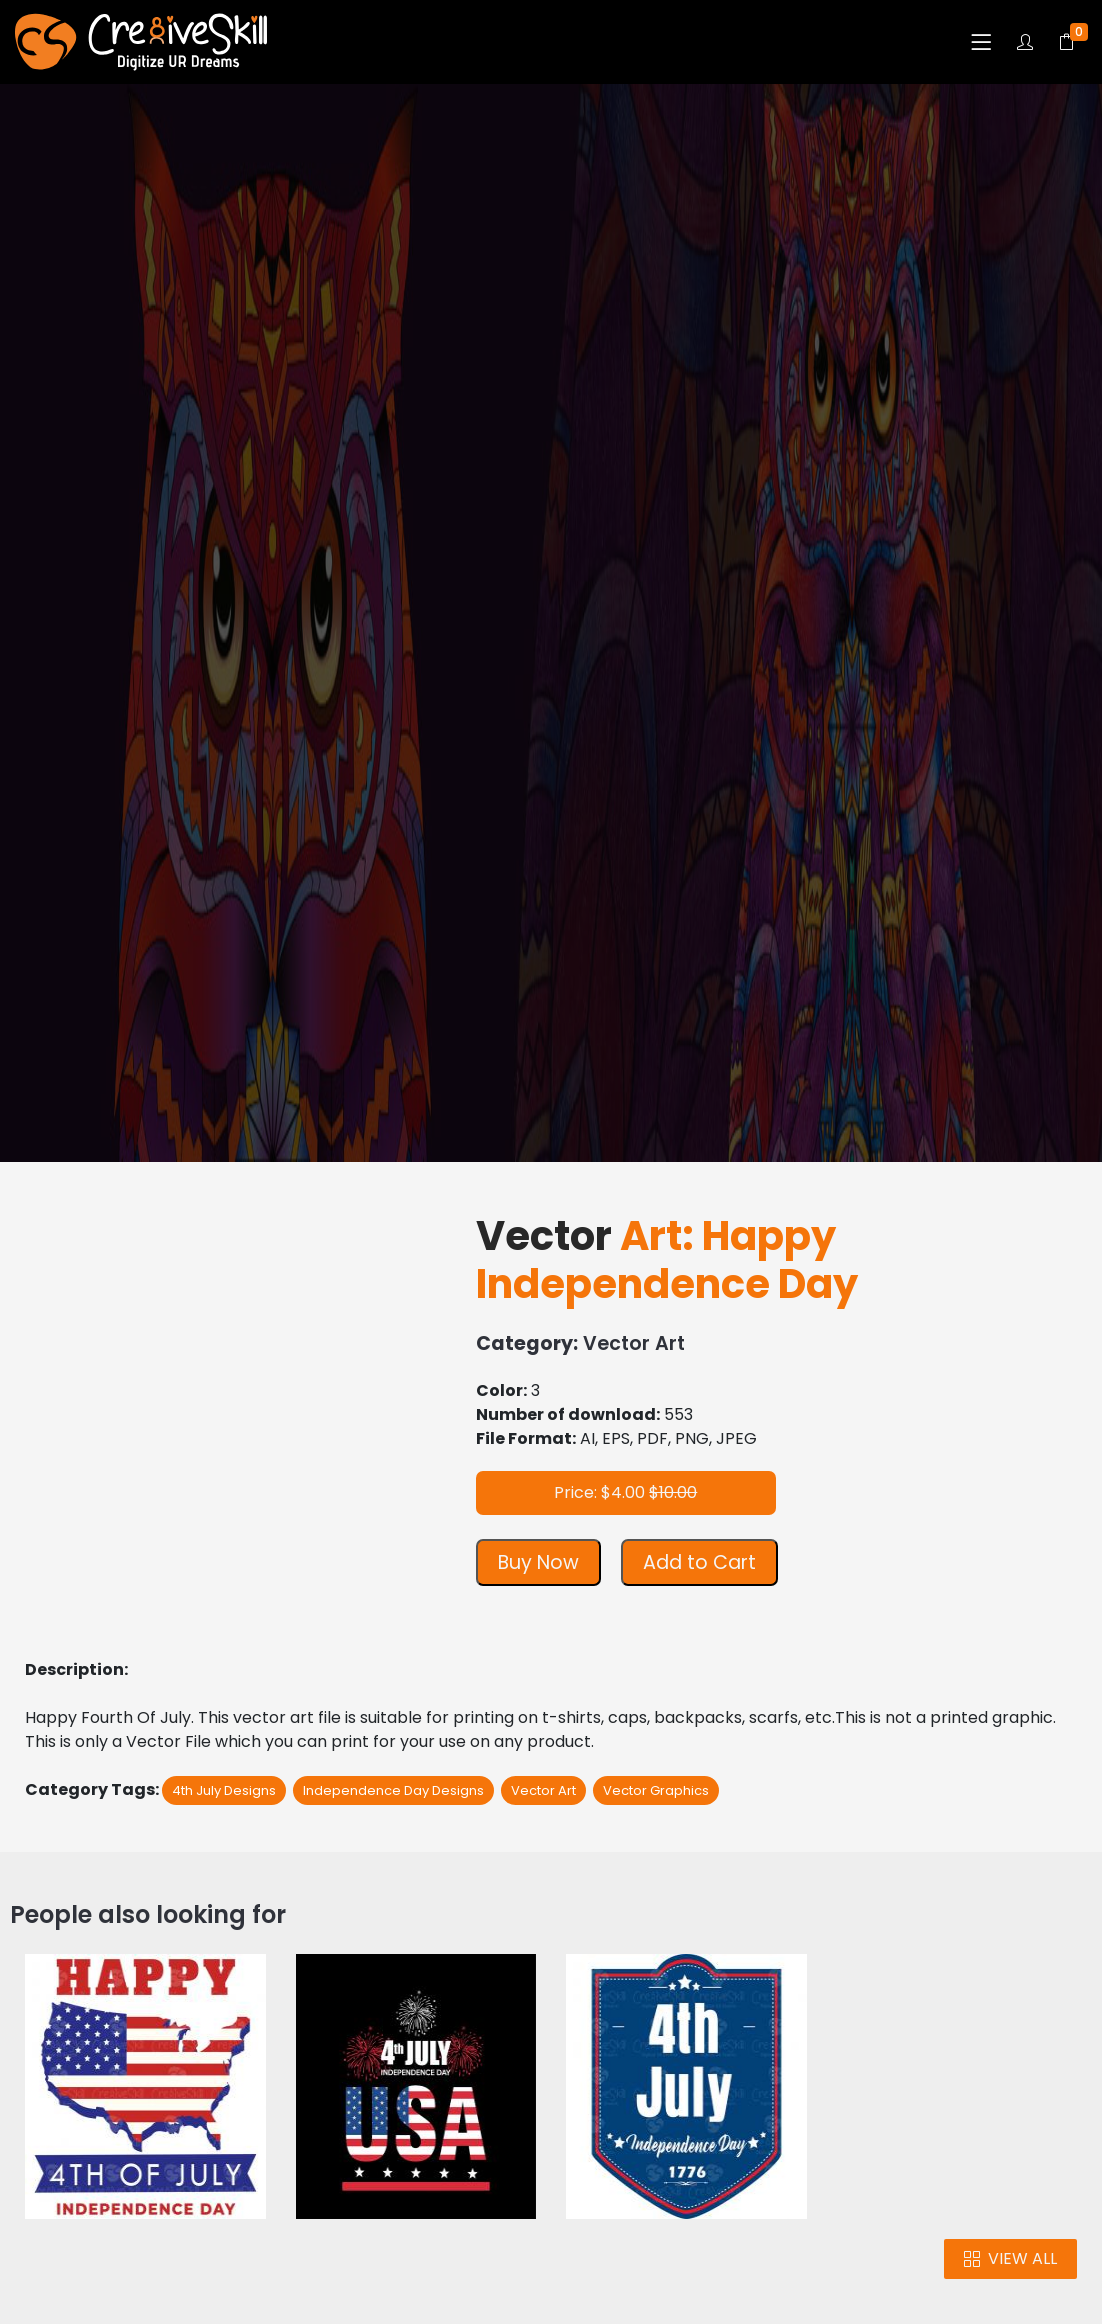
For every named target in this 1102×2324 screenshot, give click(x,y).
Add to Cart (699, 1562)
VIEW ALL (1010, 2258)
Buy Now (538, 1562)
